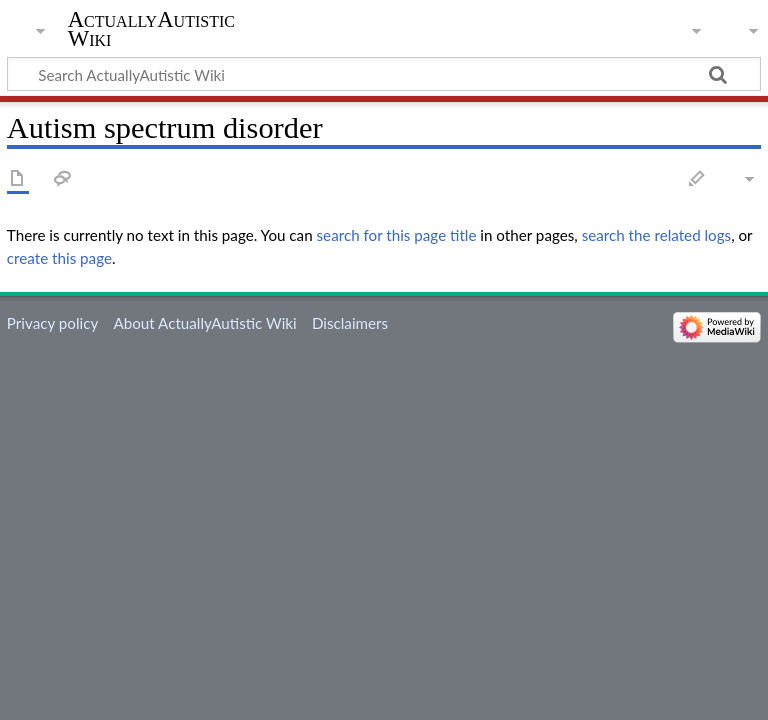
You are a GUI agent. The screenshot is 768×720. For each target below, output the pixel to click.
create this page (59, 258)
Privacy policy (52, 323)
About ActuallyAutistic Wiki (204, 323)
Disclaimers (350, 323)
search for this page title (397, 235)
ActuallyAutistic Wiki (151, 29)
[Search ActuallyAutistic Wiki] (384, 74)
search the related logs (657, 235)
